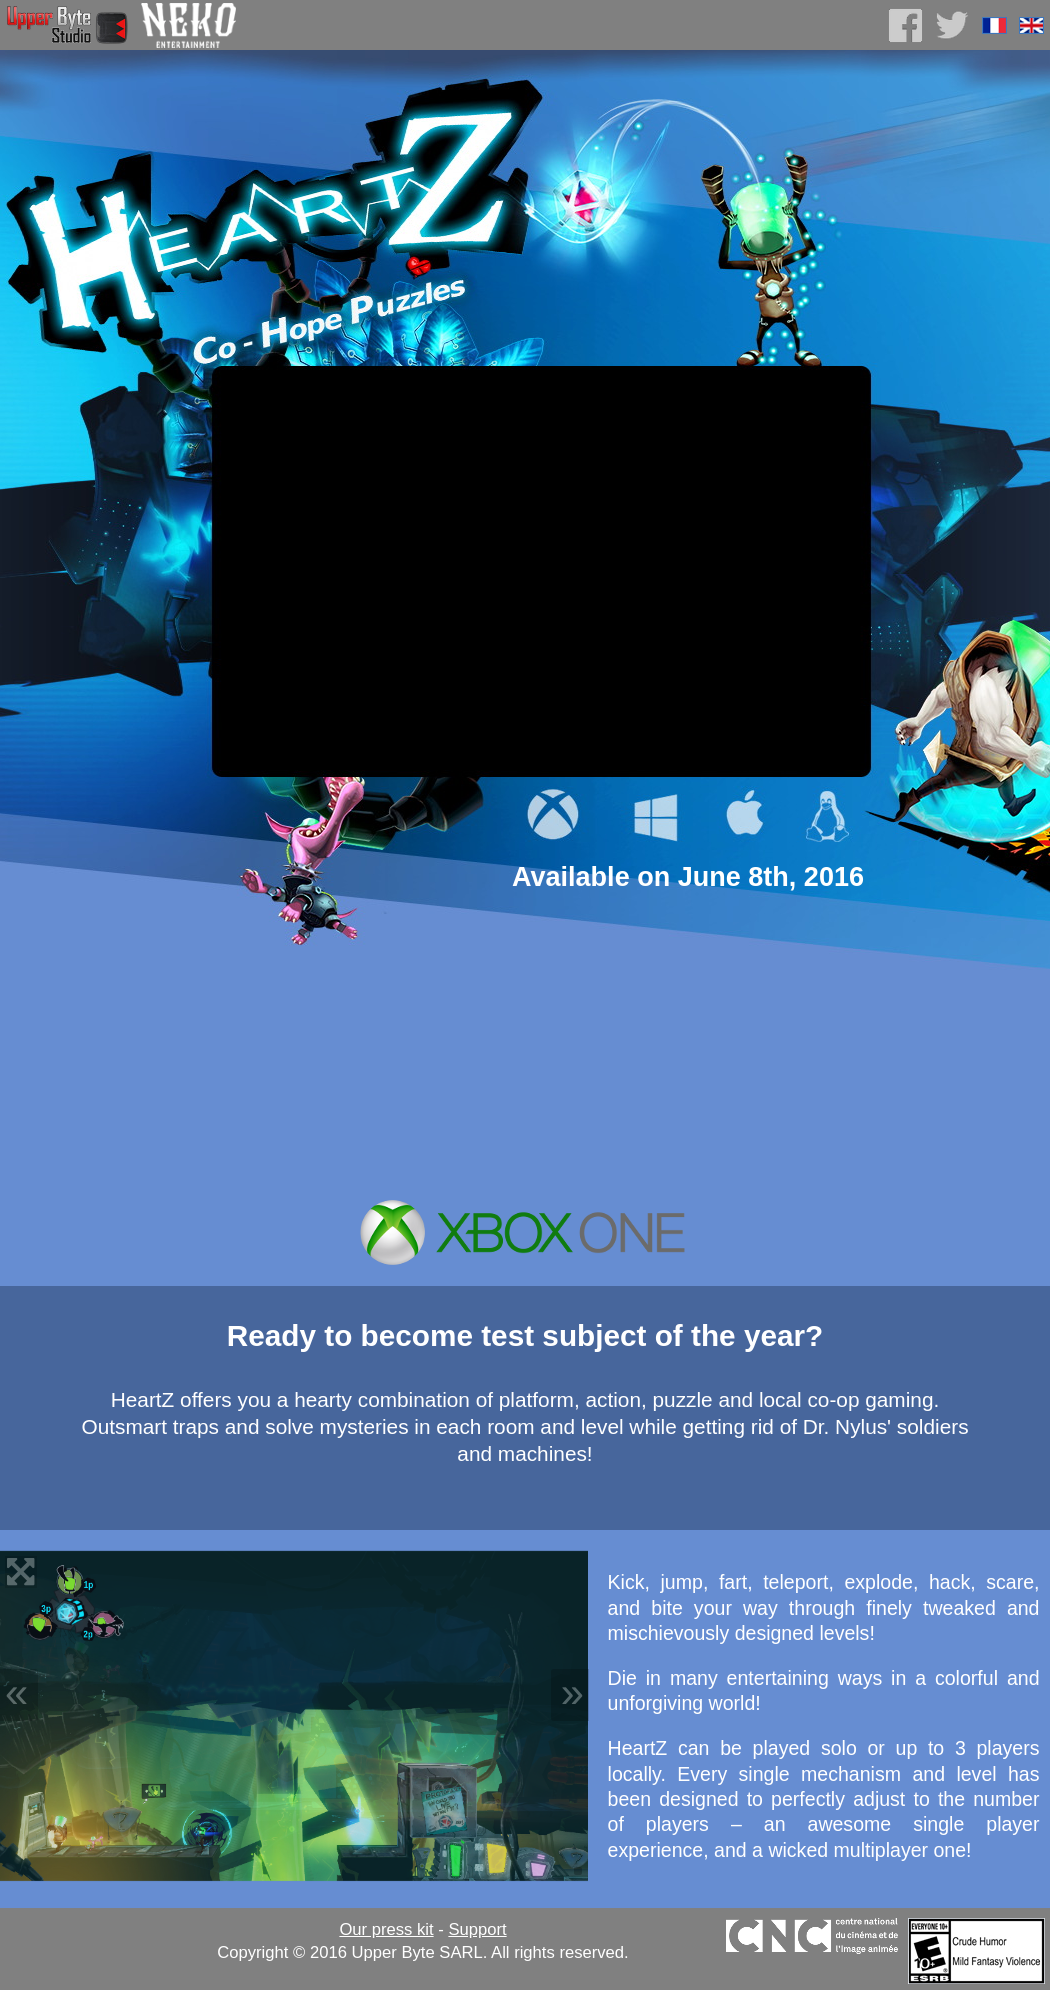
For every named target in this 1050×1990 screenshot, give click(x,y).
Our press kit (386, 1929)
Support (477, 1929)
